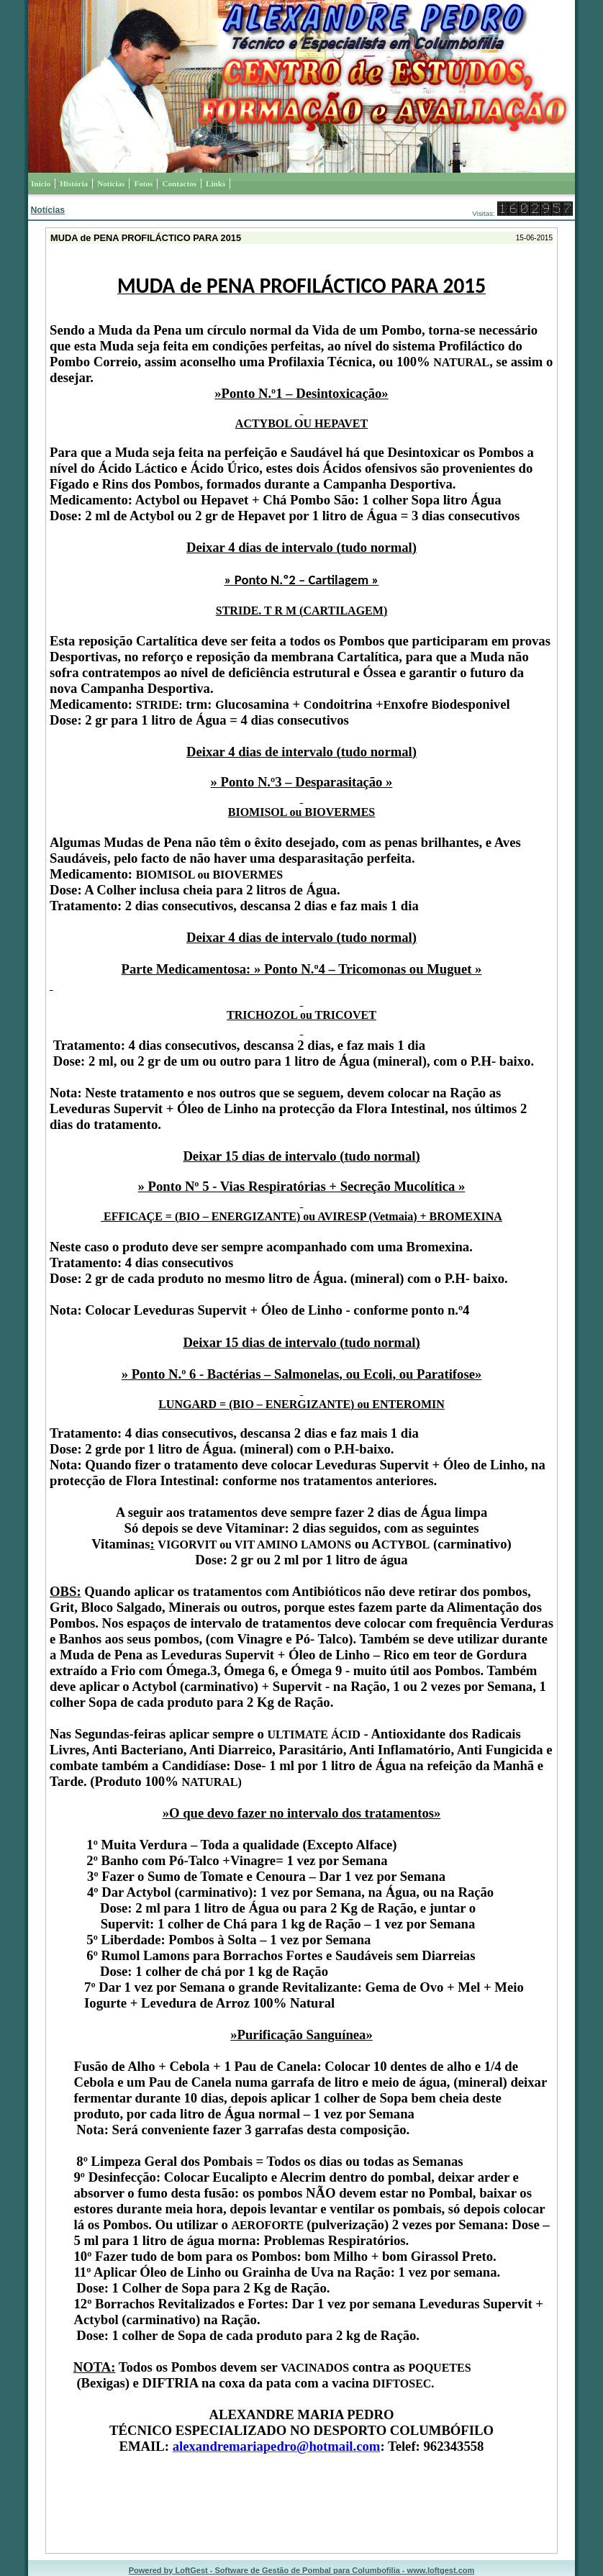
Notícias (47, 210)
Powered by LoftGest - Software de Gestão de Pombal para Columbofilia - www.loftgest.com (302, 2570)
